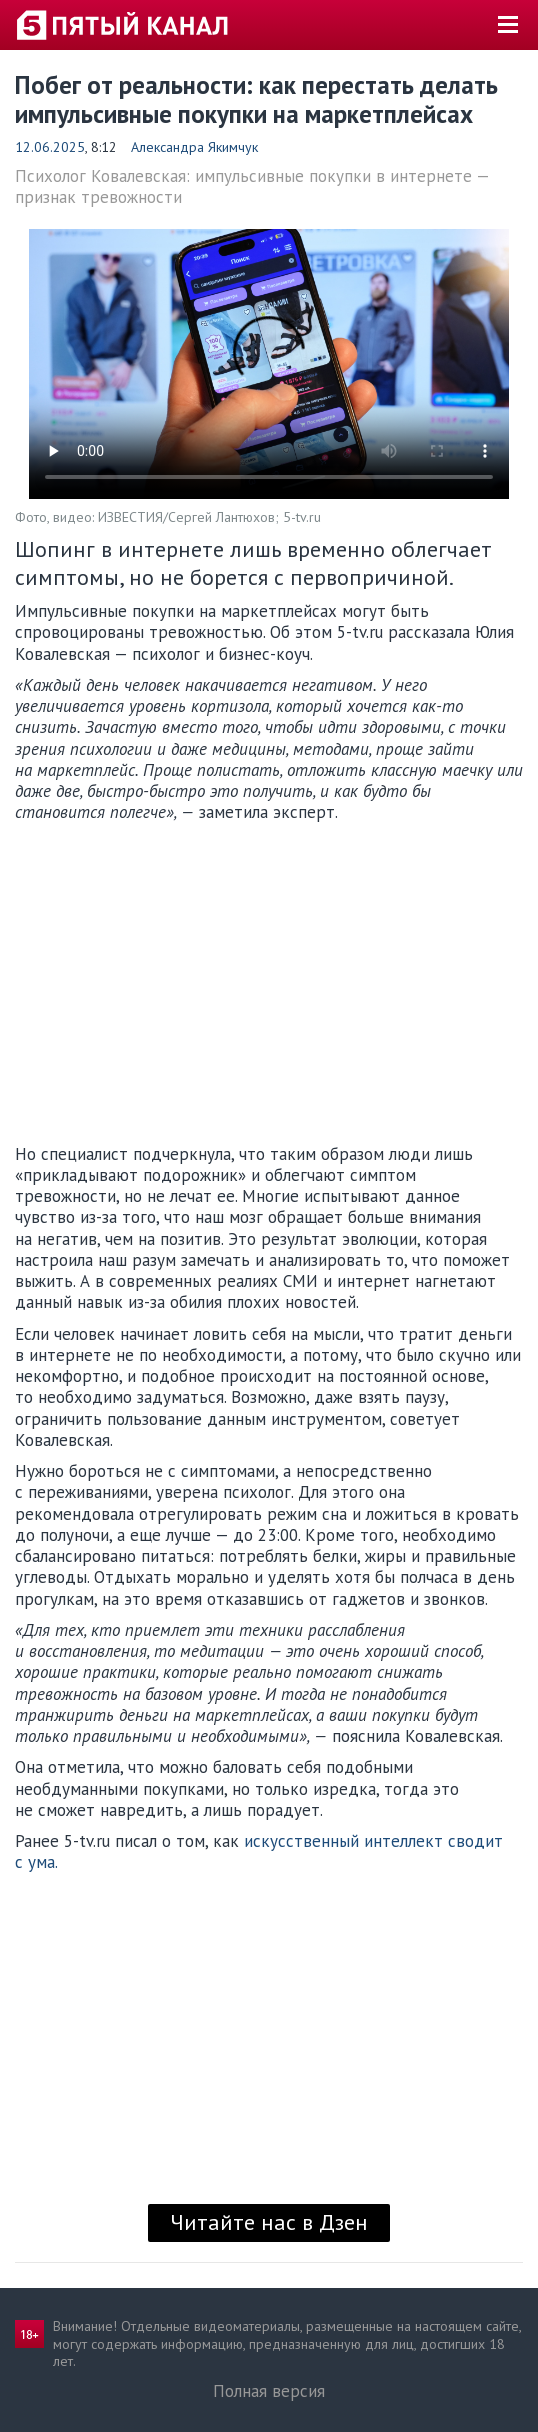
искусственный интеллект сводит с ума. (259, 1851)
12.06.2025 (50, 147)
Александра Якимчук (194, 147)
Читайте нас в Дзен (269, 2222)
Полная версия (269, 2391)
